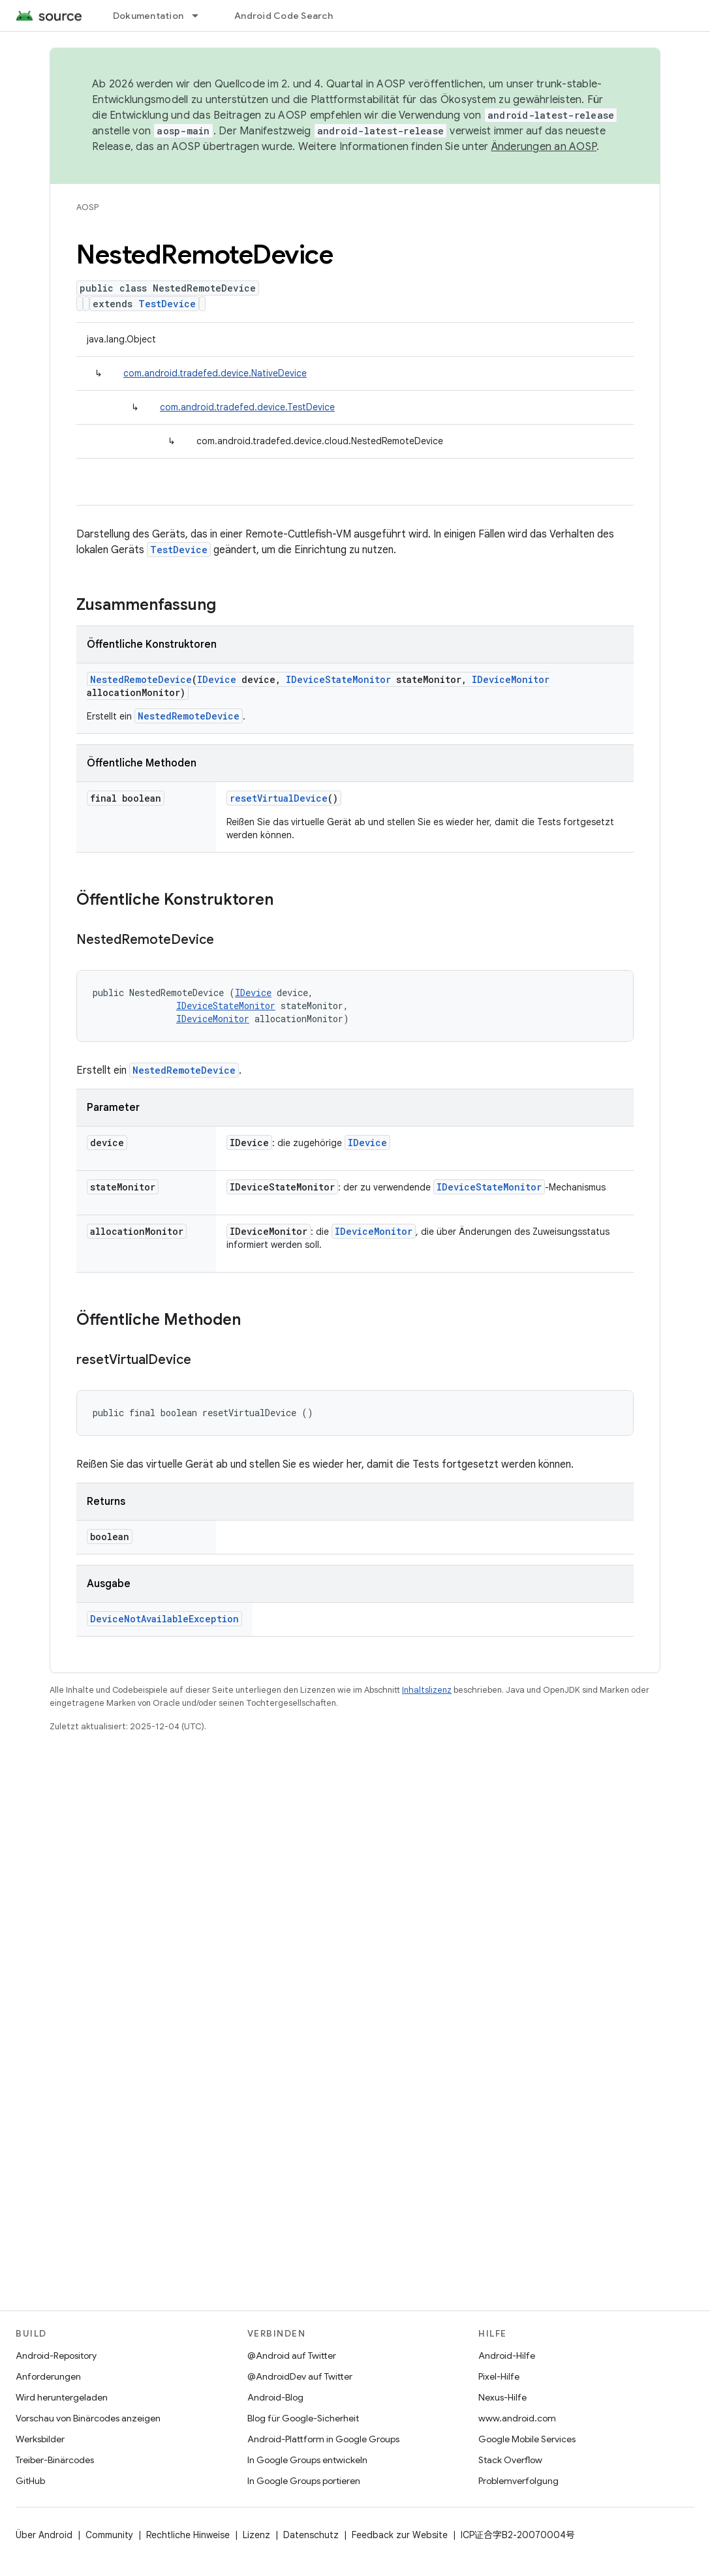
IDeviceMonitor (510, 679)
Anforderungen (48, 2376)
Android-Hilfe (506, 2355)
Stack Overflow (510, 2460)
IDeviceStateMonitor (338, 679)
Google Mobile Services (527, 2439)
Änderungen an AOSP (544, 146)
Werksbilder (40, 2439)
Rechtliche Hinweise (188, 2535)
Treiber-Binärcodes (55, 2460)
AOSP (87, 207)
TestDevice (167, 303)
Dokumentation (148, 16)
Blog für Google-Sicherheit (303, 2418)
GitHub (30, 2481)
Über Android (44, 2535)
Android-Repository (56, 2355)
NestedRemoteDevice (141, 679)
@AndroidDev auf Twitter (299, 2376)
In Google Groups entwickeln (307, 2460)
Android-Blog (275, 2397)
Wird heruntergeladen (62, 2397)
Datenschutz (311, 2535)
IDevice (216, 679)
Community (109, 2535)
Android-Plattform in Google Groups (323, 2439)
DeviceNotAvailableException (164, 1619)
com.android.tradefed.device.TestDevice (247, 407)
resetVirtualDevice (279, 798)
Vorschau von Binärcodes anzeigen (88, 2418)
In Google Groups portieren (303, 2481)
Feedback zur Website (400, 2535)
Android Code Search (283, 16)
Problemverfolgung (518, 2481)
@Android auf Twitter (291, 2355)
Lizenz (256, 2535)
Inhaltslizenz (427, 1689)
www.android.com (517, 2418)
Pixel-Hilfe (498, 2376)
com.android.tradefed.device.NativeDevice (215, 373)
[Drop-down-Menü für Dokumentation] (201, 15)
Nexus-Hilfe (502, 2397)
